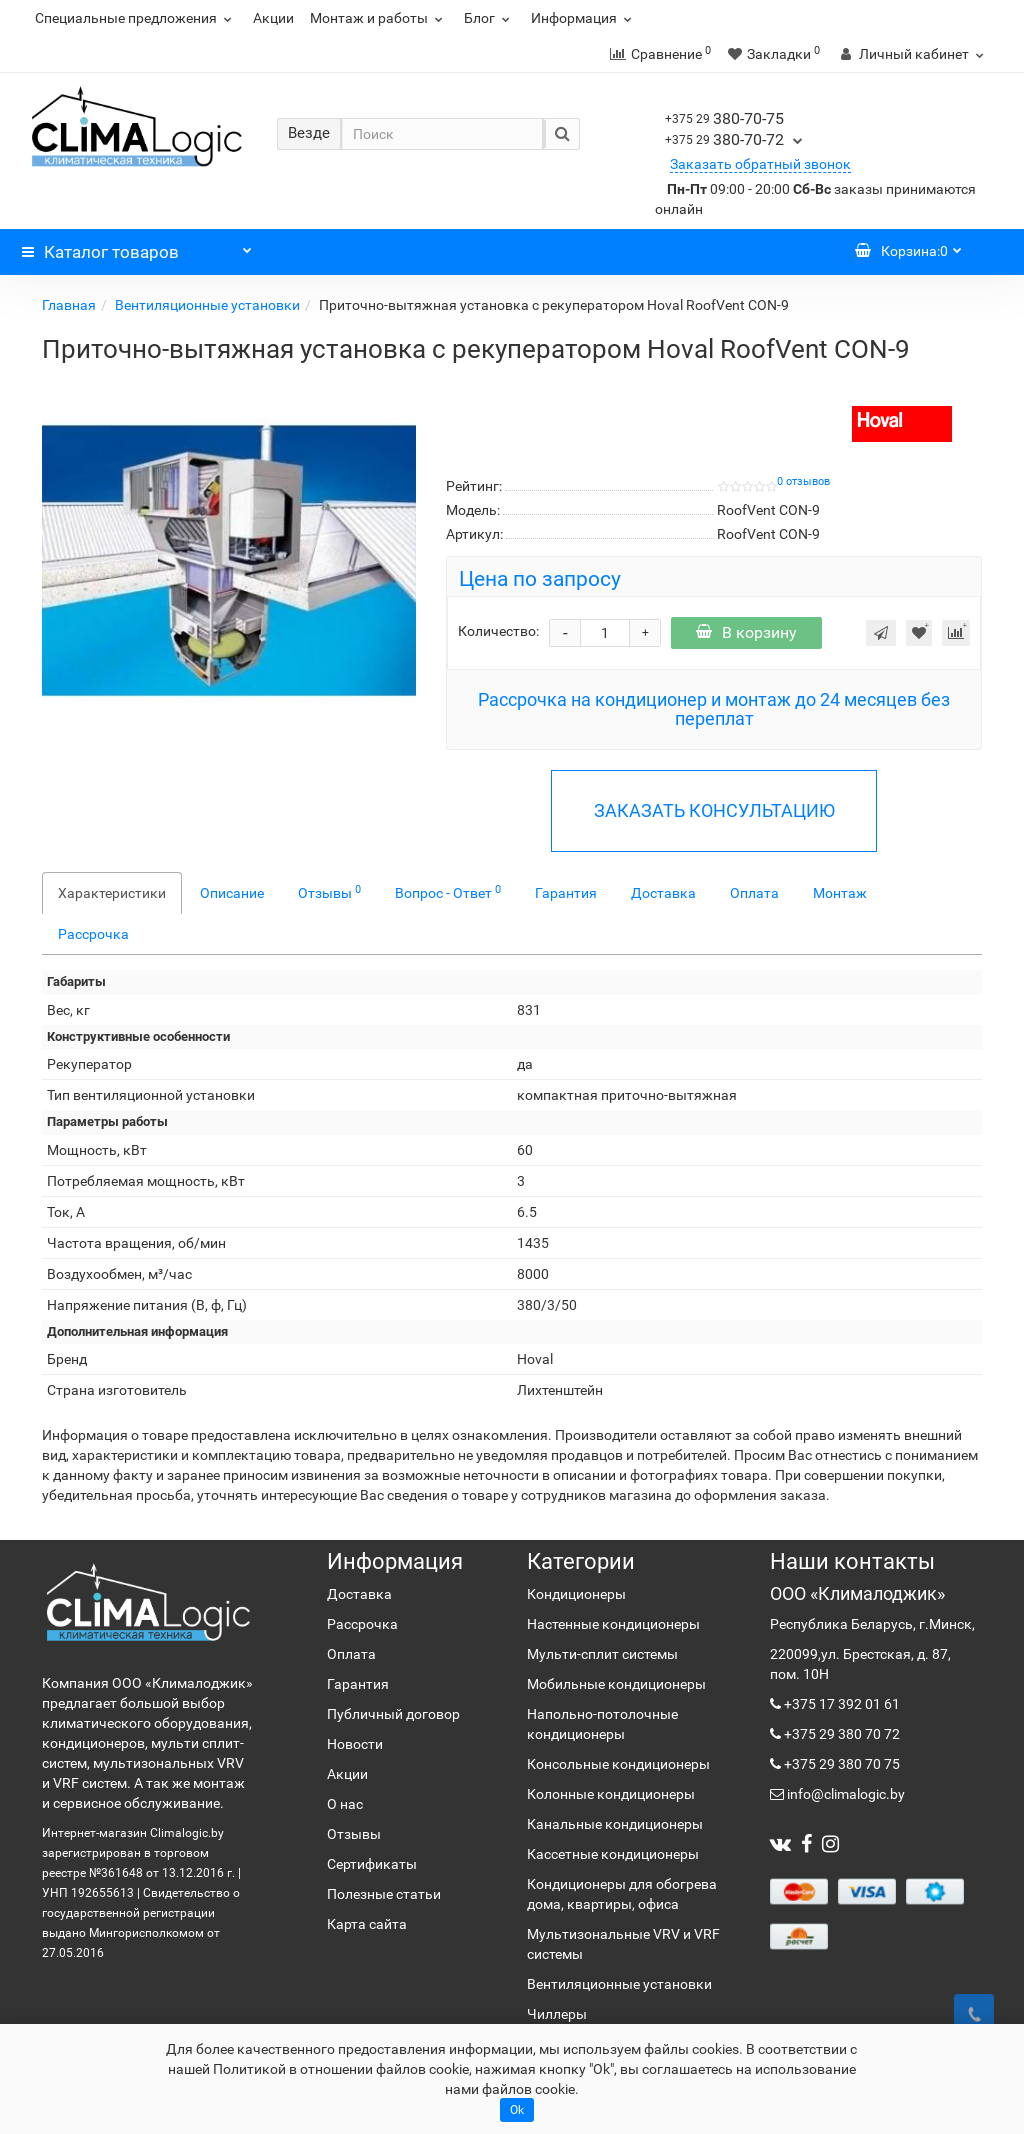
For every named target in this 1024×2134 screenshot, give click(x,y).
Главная (69, 305)
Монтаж (840, 893)
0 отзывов (803, 481)
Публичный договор (393, 1714)
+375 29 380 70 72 (840, 1734)
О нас (345, 1804)
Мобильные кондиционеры (616, 1684)
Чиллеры (557, 2014)
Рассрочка (93, 934)
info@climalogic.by (844, 1794)
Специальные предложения (136, 18)
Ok (517, 2110)
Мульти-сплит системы (602, 1654)
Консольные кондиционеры (618, 1764)
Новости (355, 1744)
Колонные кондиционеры (611, 1794)
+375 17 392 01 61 (840, 1704)
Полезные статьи (384, 1894)
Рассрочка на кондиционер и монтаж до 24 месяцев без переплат (714, 709)
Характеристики (112, 893)
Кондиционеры (576, 1594)
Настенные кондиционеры (613, 1624)
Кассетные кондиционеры (613, 1854)
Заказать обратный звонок (760, 164)
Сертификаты (372, 1864)
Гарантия (566, 893)
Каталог (137, 247)
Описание (232, 893)
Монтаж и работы (379, 18)
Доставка (663, 893)
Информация (584, 18)
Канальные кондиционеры (615, 1824)
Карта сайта (367, 1924)
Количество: (498, 631)
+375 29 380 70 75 (840, 1764)
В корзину (746, 632)
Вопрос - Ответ (448, 892)
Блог (489, 18)
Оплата (754, 893)
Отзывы (329, 892)
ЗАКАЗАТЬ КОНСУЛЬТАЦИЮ (714, 810)
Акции (273, 18)
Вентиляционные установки (207, 305)
